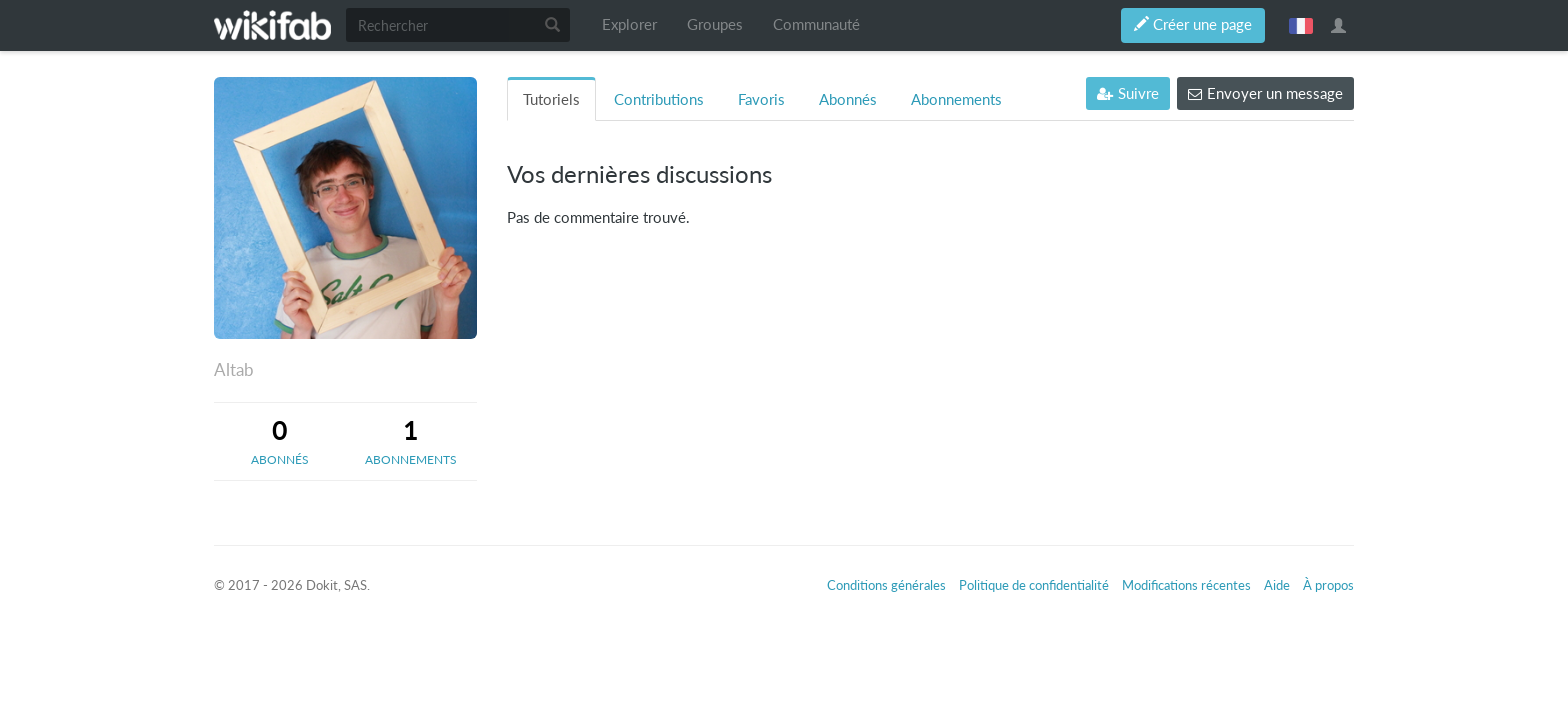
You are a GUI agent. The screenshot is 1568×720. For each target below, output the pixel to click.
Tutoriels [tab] (551, 99)
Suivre (1128, 93)
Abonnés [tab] (848, 99)
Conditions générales (886, 585)
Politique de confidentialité (1034, 585)
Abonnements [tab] (956, 99)
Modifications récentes (1186, 585)
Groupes (715, 24)
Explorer (629, 24)
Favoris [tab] (761, 99)
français (1301, 25)
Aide (1277, 585)
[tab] (279, 441)
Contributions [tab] (659, 99)
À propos (1328, 585)
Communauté (816, 24)
